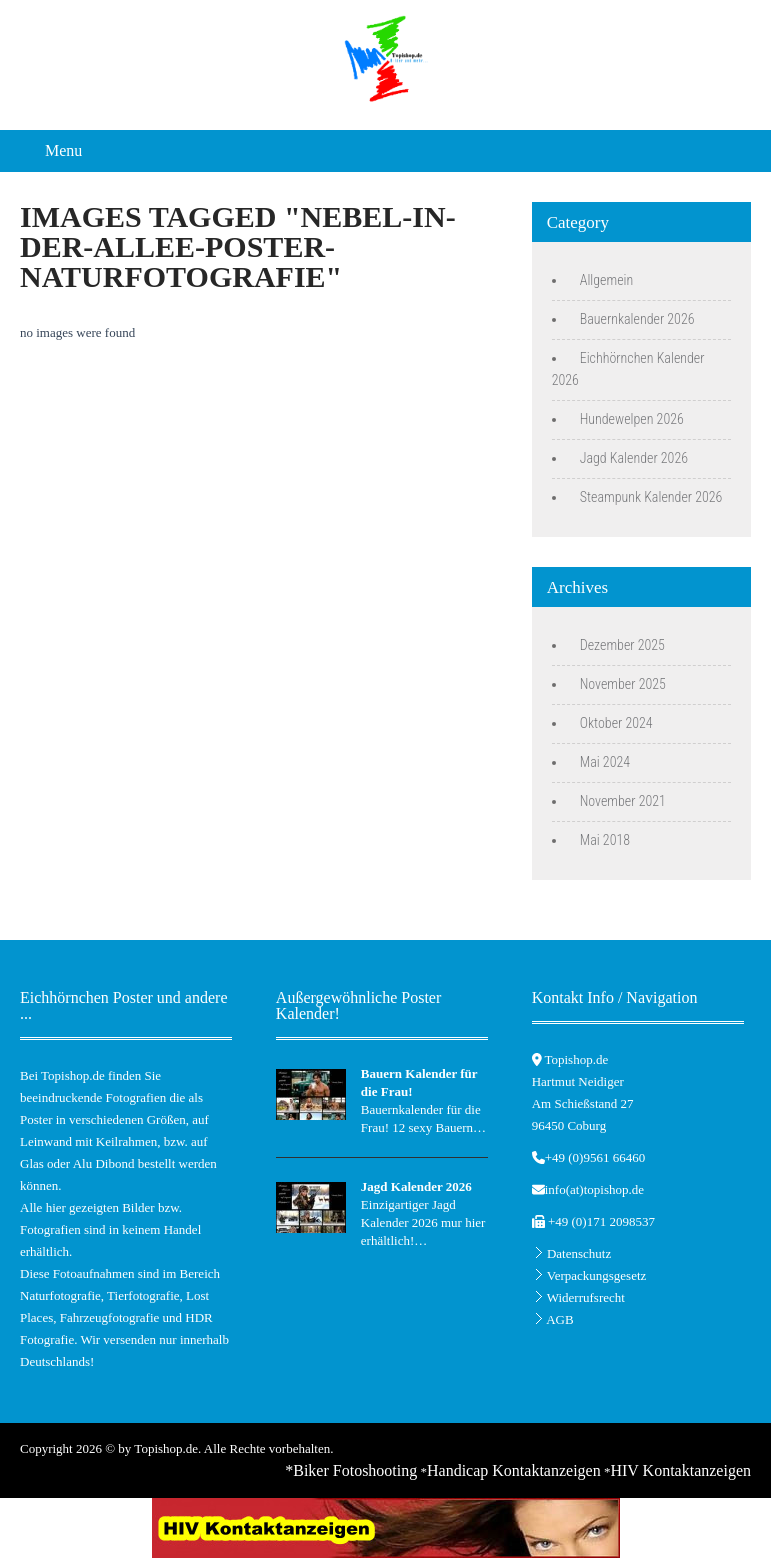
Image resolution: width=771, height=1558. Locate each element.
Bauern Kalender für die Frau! (419, 1082)
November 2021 (623, 801)
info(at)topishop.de (594, 1189)
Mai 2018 (605, 840)
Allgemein (607, 280)
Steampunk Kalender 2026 (651, 497)
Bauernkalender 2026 (637, 319)
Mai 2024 (605, 762)
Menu (63, 150)
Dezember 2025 (622, 645)
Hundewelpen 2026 (632, 419)
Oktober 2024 (616, 723)
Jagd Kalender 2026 (634, 458)
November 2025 (623, 684)
